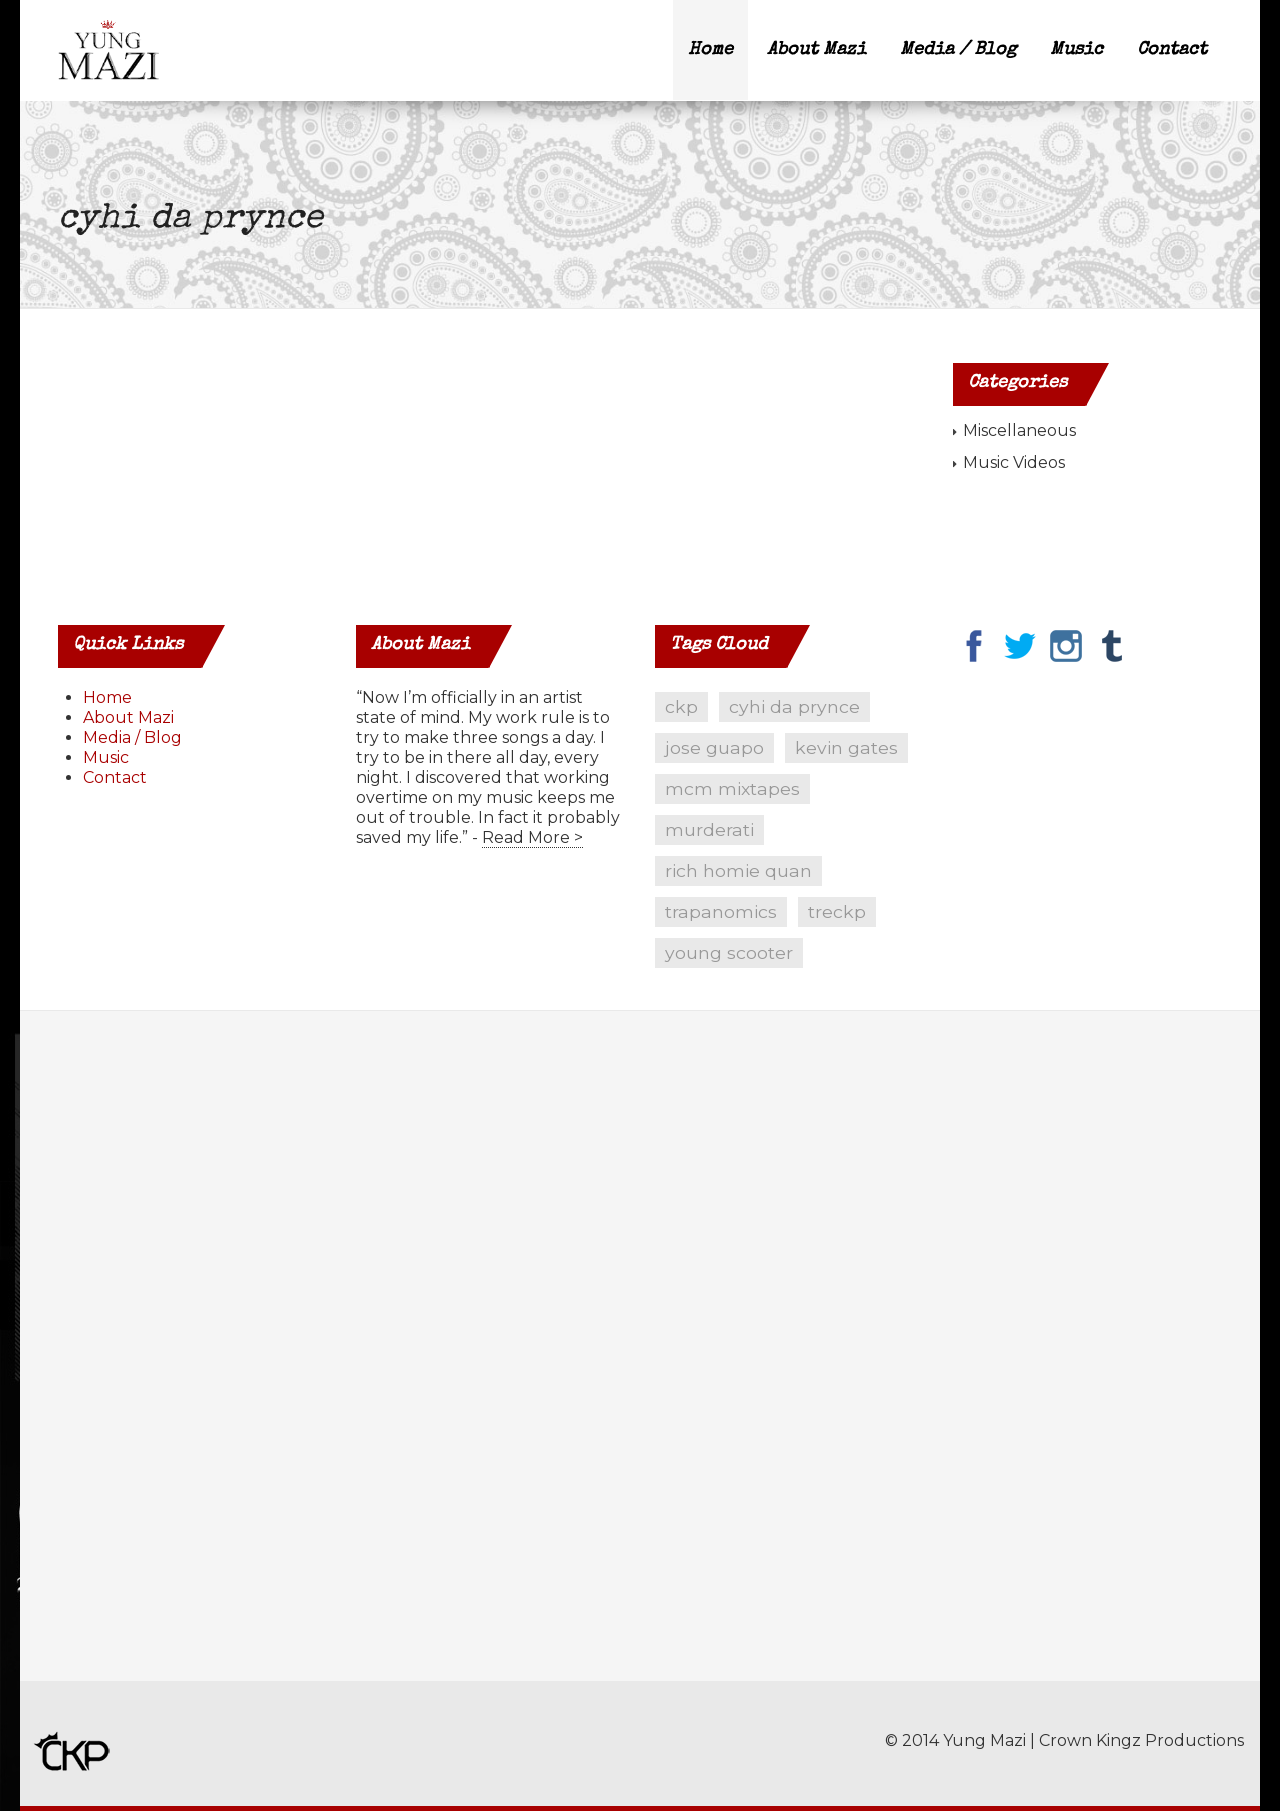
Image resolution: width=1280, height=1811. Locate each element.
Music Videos (1014, 462)
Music (1076, 50)
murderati (709, 829)
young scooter (729, 952)
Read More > (532, 837)
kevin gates (846, 747)
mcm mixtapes (732, 788)
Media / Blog (958, 50)
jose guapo (714, 747)
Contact (1172, 50)
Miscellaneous (1019, 430)
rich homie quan (738, 870)
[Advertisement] (192, 1361)
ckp (681, 706)
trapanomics (721, 911)
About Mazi (816, 50)
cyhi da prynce (794, 706)
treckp (837, 911)
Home (710, 50)
